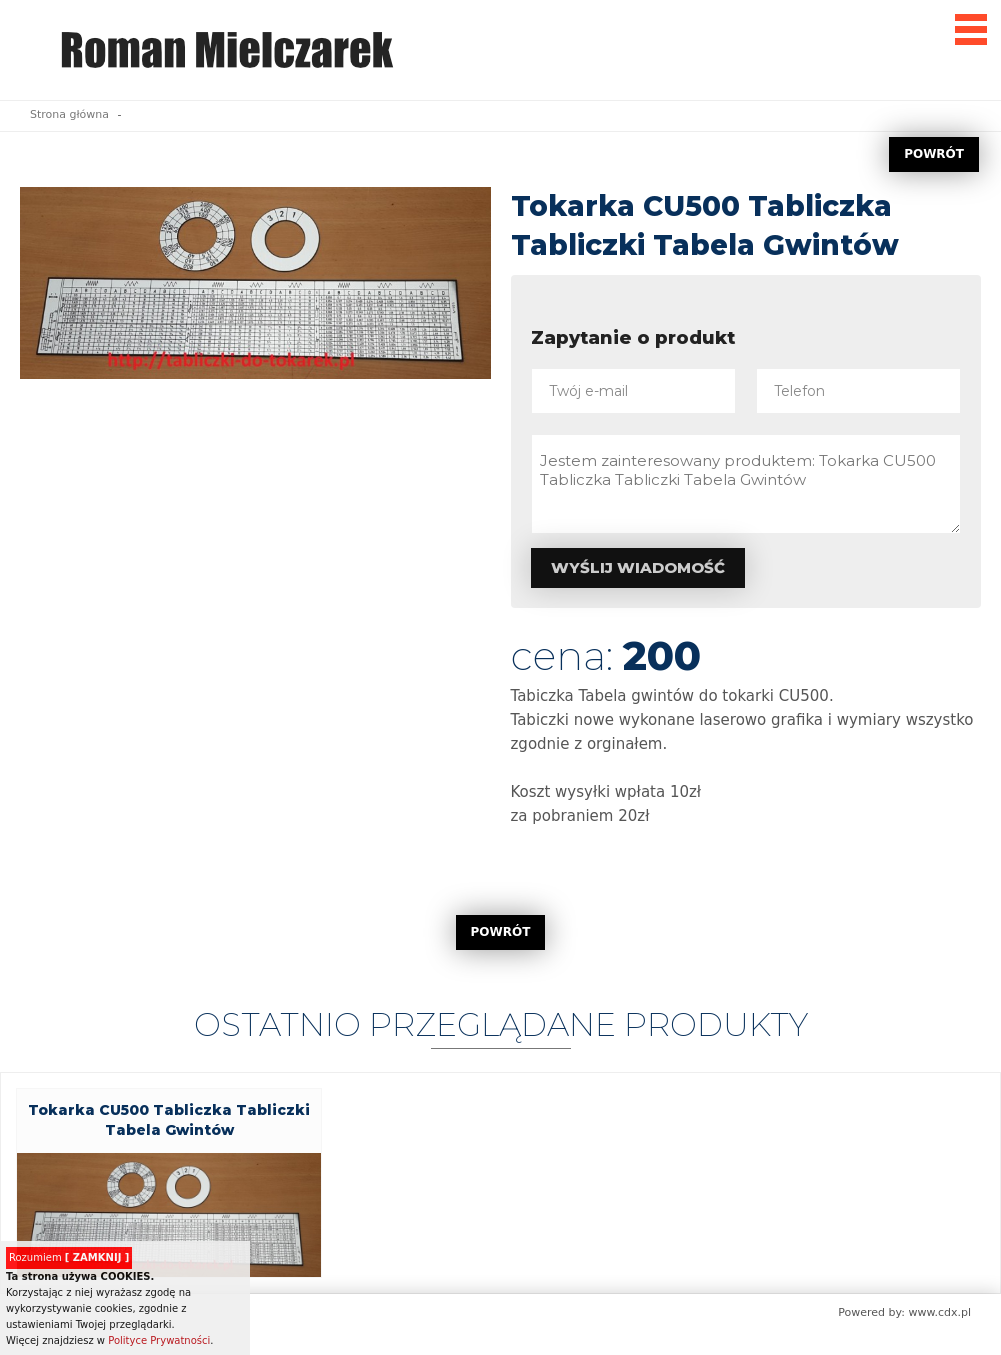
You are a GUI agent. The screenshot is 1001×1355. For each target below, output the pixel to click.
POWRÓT (934, 154)
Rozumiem (69, 1257)
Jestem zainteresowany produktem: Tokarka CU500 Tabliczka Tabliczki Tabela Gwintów (746, 484)
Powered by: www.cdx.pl (904, 1312)
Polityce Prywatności (159, 1340)
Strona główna (69, 114)
